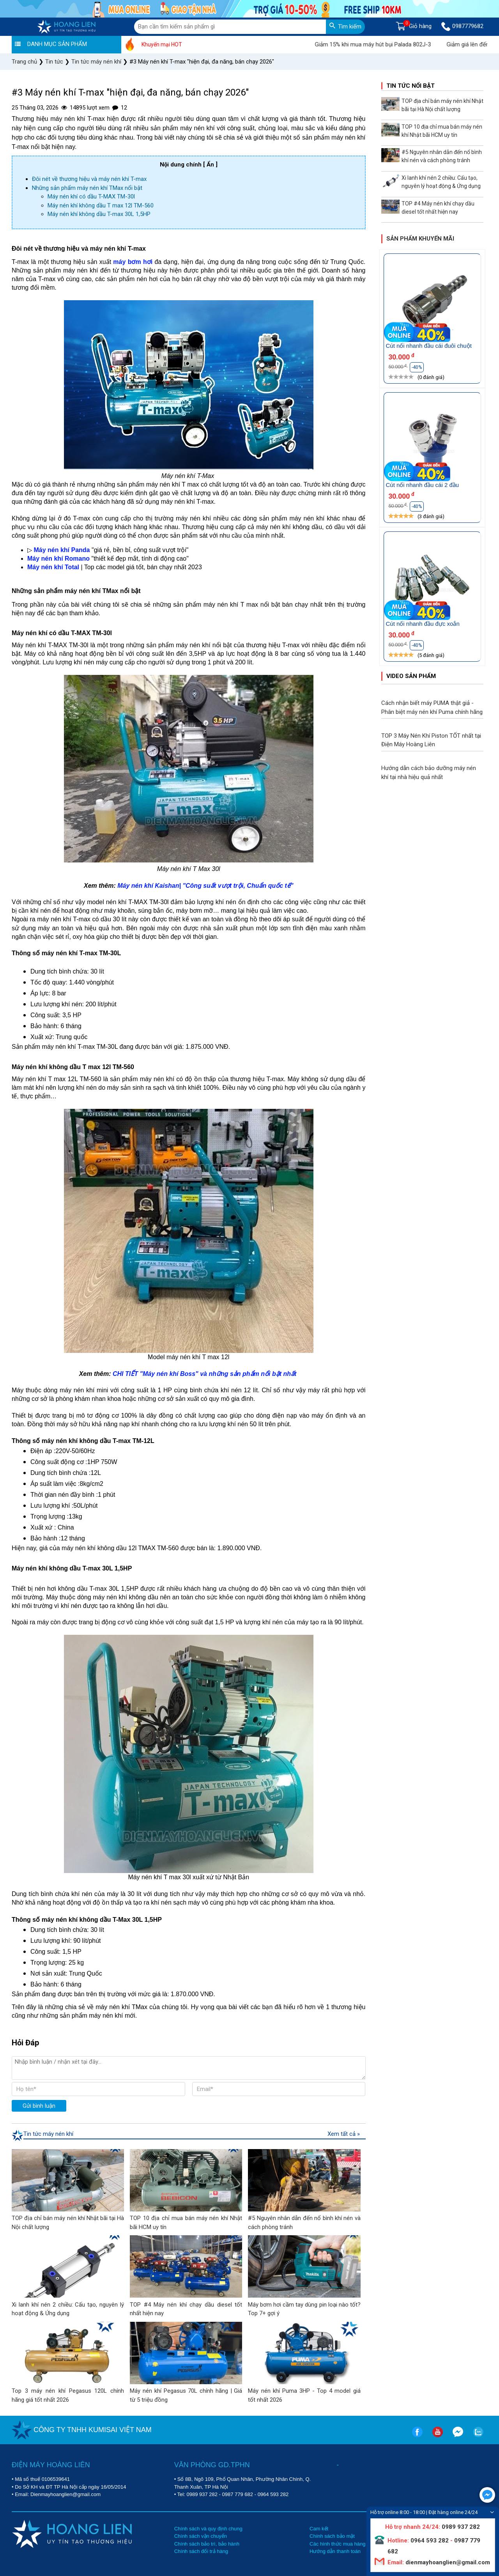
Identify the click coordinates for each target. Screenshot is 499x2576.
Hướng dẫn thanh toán (335, 2551)
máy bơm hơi (132, 261)
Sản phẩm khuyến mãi (420, 238)
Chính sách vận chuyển (200, 2536)
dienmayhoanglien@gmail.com (447, 2562)
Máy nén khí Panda (62, 550)
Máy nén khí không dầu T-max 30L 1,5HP (99, 214)
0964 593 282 (273, 2494)
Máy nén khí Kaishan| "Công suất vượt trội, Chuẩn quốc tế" (205, 885)
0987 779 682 (237, 2494)
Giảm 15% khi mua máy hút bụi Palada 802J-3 (387, 44)
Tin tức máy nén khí (48, 2133)
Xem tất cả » (343, 2133)
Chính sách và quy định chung (208, 2529)
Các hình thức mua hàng (337, 2544)
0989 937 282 (202, 2494)
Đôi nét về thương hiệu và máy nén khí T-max (89, 178)
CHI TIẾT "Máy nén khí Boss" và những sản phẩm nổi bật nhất (204, 1373)
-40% (417, 367)
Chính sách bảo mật (332, 2536)
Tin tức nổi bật (410, 85)
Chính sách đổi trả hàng (201, 2551)
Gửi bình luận (39, 2105)
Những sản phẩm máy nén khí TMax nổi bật (87, 187)
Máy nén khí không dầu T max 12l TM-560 (101, 205)
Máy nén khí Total (53, 567)
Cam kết (319, 2529)
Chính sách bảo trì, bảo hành (206, 2544)
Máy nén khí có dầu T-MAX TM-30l (91, 196)
